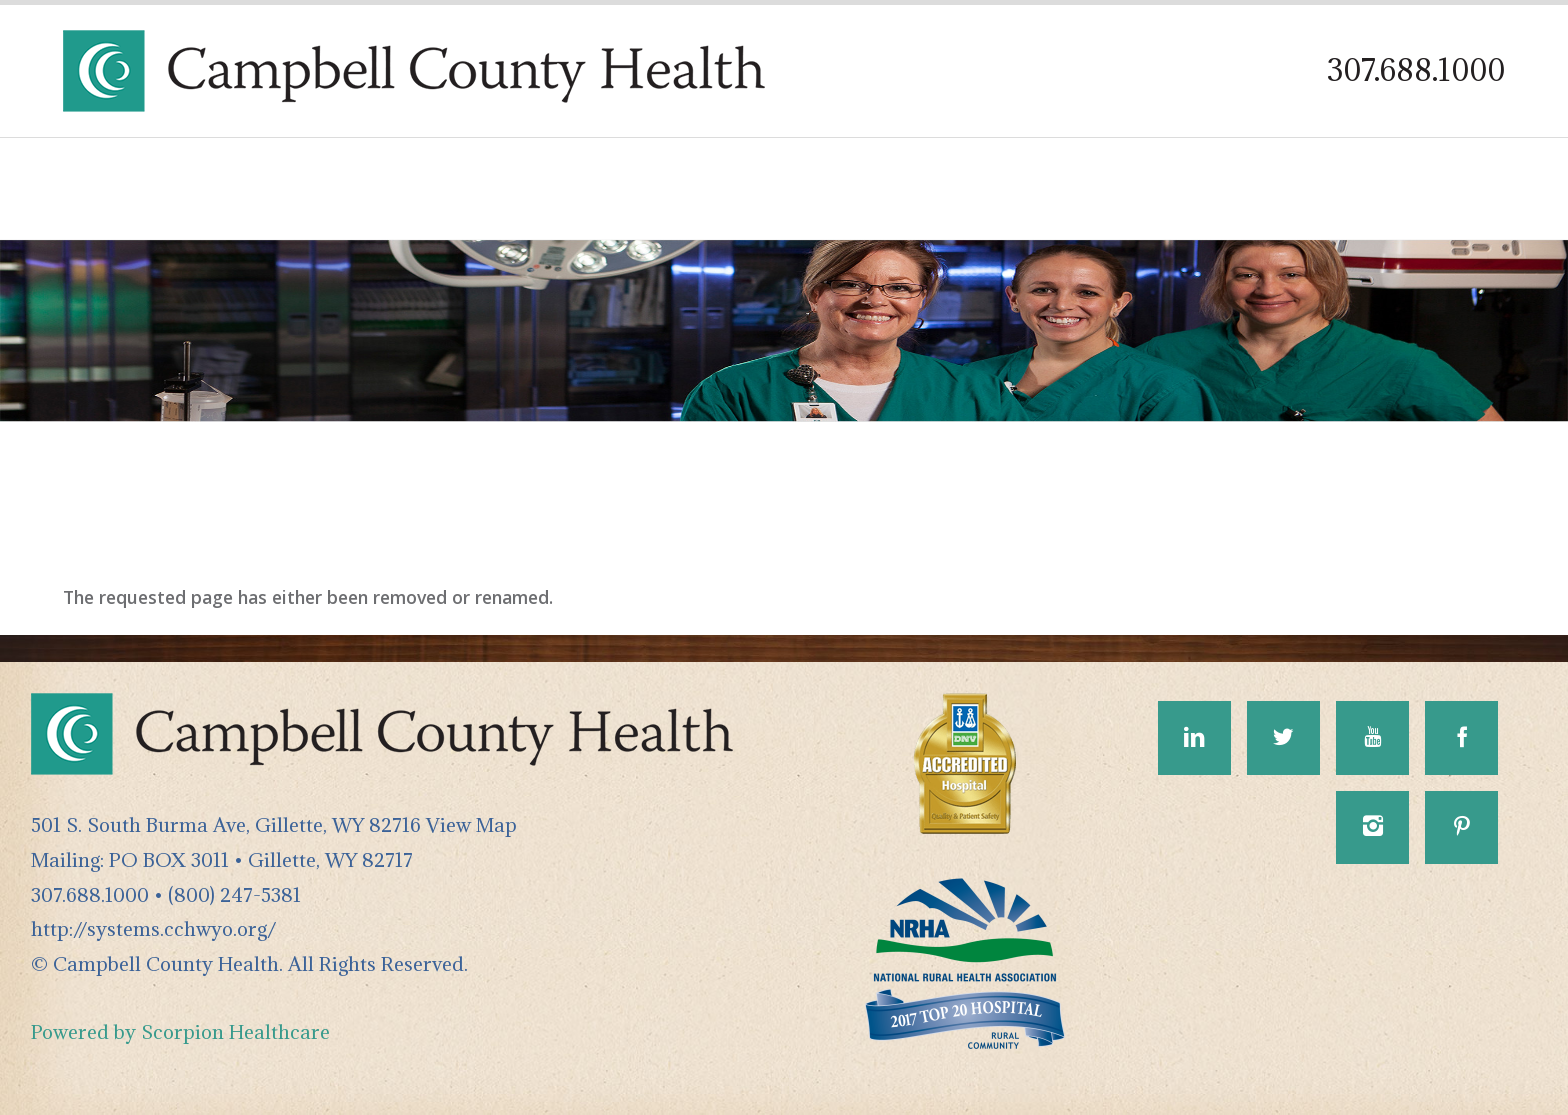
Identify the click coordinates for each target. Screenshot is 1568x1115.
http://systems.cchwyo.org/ (153, 928)
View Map (471, 824)
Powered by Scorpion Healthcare (180, 1031)
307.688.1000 (1416, 70)
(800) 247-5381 (234, 894)
